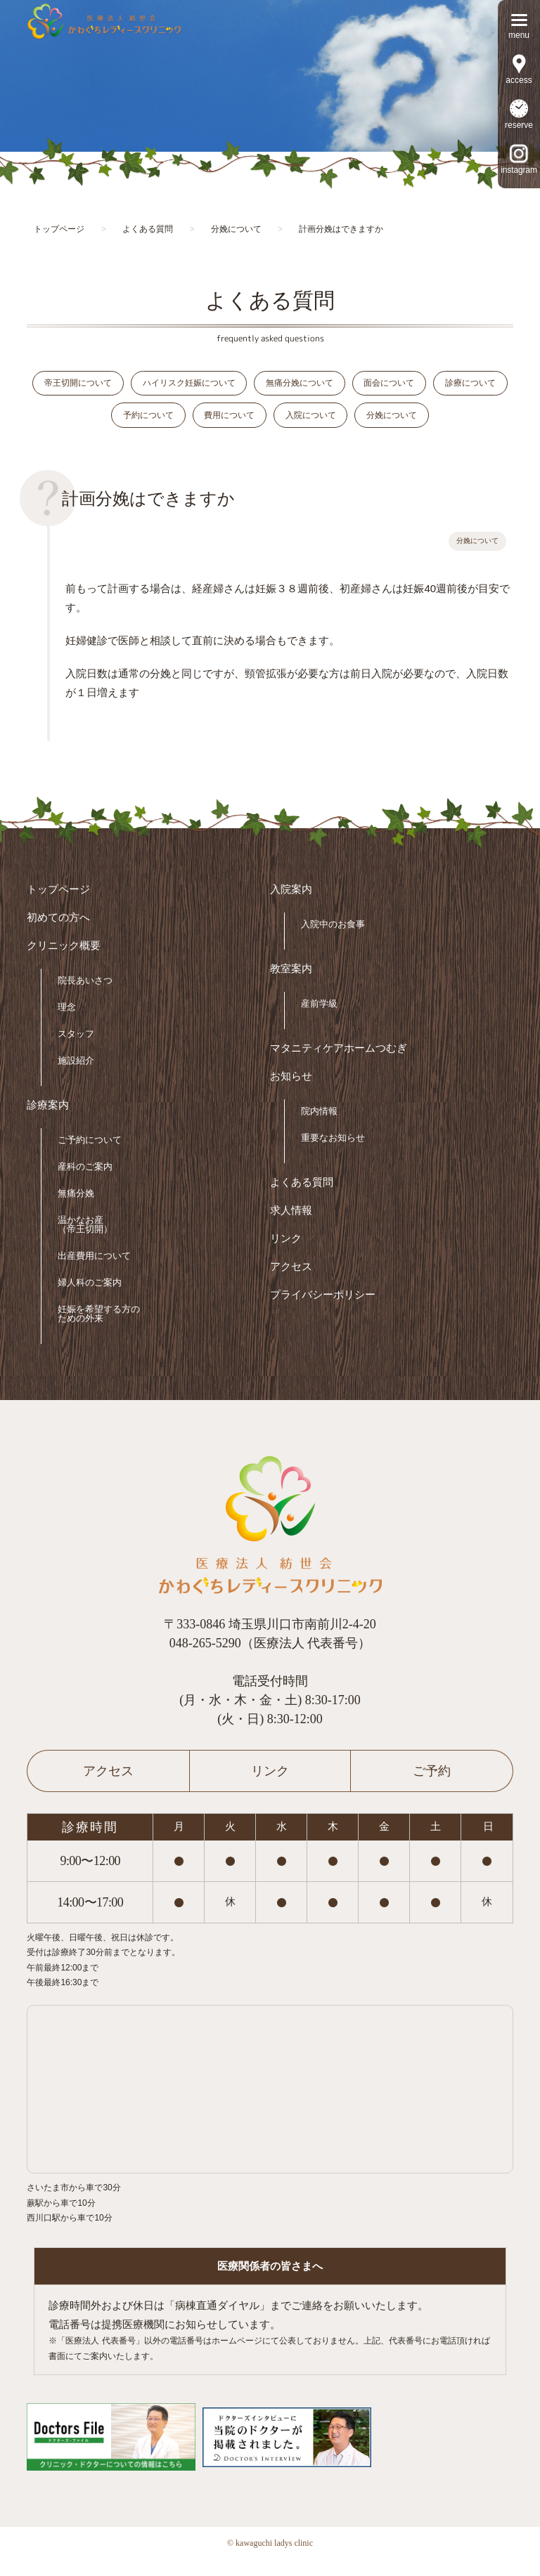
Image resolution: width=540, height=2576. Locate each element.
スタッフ (76, 1049)
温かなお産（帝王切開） (85, 1240)
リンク (286, 1254)
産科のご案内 (85, 1181)
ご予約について (90, 1155)
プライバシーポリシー (322, 1310)
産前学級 (319, 1019)
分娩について (444, 424)
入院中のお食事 (333, 939)
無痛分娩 (76, 1208)
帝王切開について (109, 386)
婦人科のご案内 (90, 1297)
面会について (438, 386)
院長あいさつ (85, 995)
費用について (270, 424)
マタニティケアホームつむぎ (338, 1064)
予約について (183, 424)
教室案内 (291, 984)
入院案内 (291, 905)
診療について (95, 424)
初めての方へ (58, 933)
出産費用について (94, 1271)
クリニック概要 (64, 961)
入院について (357, 424)
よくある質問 (301, 1198)
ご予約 (432, 1786)
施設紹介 (76, 1075)
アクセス (291, 1282)
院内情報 (319, 1126)
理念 (67, 1022)
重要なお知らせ (333, 1153)
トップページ (58, 905)
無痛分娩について (343, 386)
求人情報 (291, 1226)
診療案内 (48, 1121)
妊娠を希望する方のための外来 (99, 1329)
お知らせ (291, 1092)
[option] (270, 76)
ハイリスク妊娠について (226, 386)
